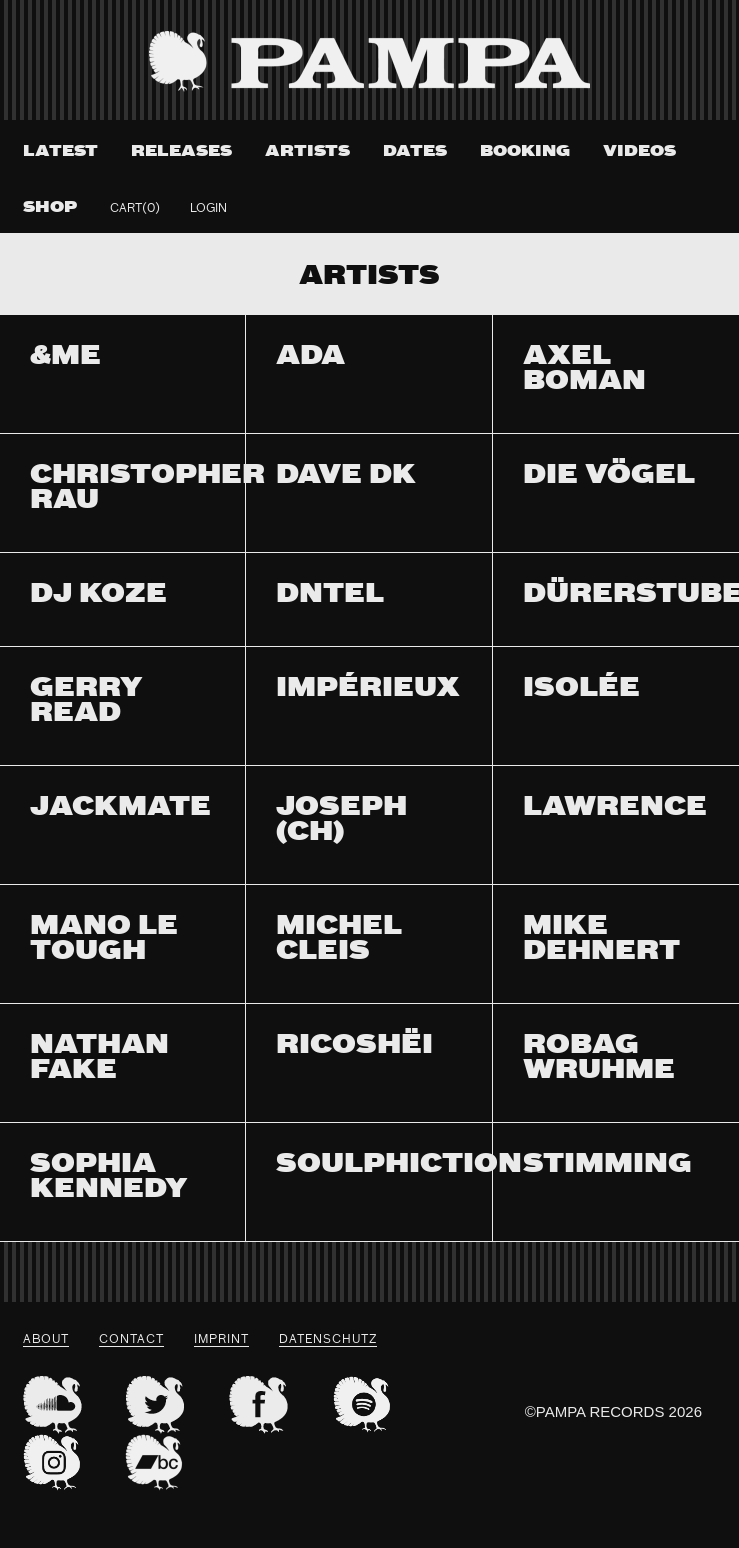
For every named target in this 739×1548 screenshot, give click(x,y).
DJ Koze (98, 595)
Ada (310, 357)
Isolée (581, 689)
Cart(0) (135, 209)
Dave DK (346, 476)
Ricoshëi (354, 1046)
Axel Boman (584, 370)
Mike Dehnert (601, 940)
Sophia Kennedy (108, 1178)
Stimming (607, 1165)
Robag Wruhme (599, 1059)
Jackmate (120, 808)
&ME (65, 357)
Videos (639, 151)
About (46, 1340)
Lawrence (615, 808)
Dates (415, 151)
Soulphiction (399, 1165)
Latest (60, 151)
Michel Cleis (339, 940)
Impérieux (368, 689)
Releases (181, 151)
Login (208, 209)
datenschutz (328, 1340)
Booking (525, 151)
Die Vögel (609, 476)
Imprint (221, 1340)
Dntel (330, 595)
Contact (131, 1340)
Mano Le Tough (104, 940)
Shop (50, 207)
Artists (307, 151)
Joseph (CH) (341, 821)
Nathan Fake (99, 1059)
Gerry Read (86, 702)
